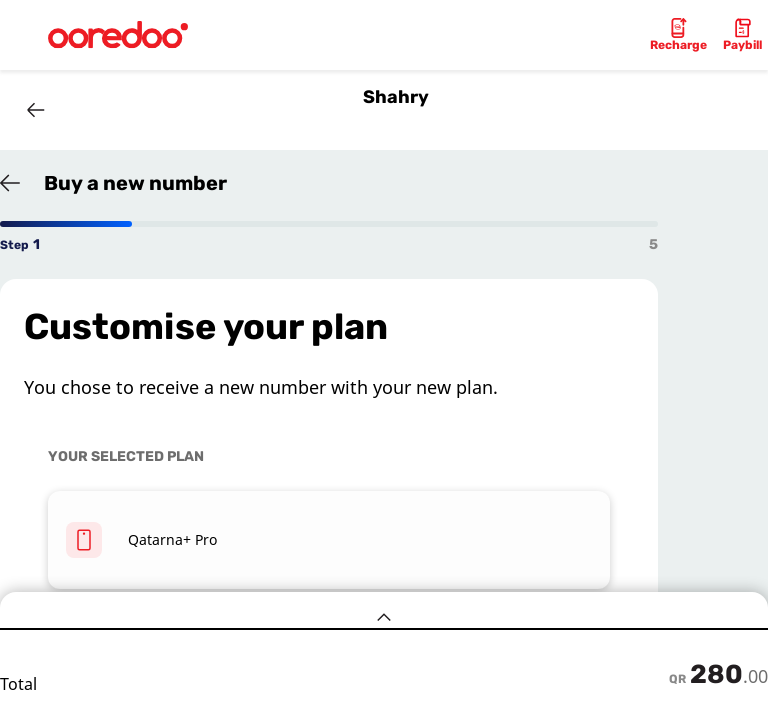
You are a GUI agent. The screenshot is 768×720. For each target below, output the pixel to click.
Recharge (678, 45)
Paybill (742, 45)
